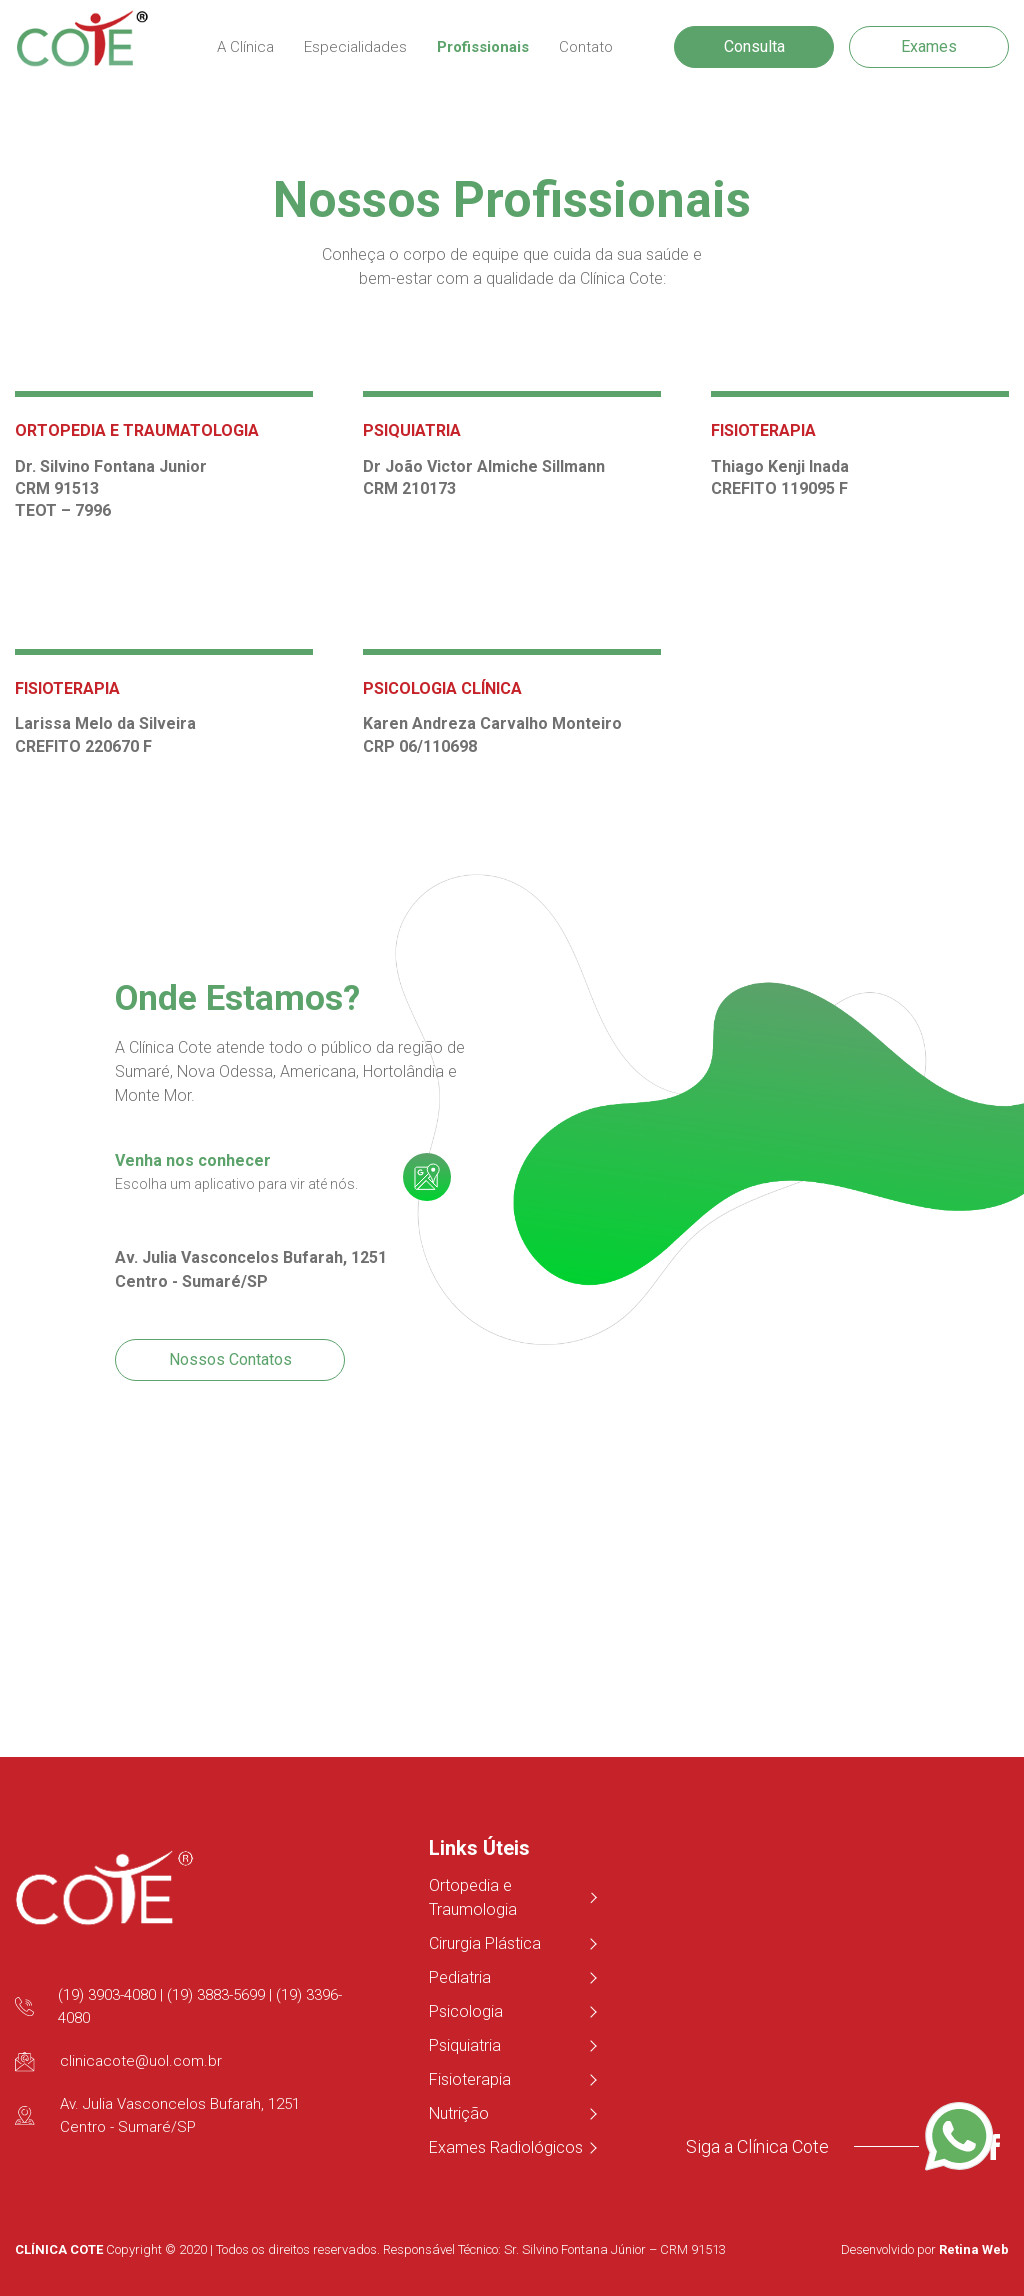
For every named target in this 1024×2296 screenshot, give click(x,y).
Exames (929, 46)
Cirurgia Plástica (512, 1943)
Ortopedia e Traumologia (512, 1897)
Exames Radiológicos (512, 2147)
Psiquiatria (512, 2045)
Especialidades (355, 47)
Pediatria (512, 1977)
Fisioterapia (512, 2079)
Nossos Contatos (230, 1359)
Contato (586, 47)
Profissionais (483, 47)
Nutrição (512, 2113)
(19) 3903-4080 (107, 1995)
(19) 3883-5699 (216, 1995)
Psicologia (512, 2011)
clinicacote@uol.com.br (141, 2061)
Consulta (754, 46)
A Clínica (245, 47)
